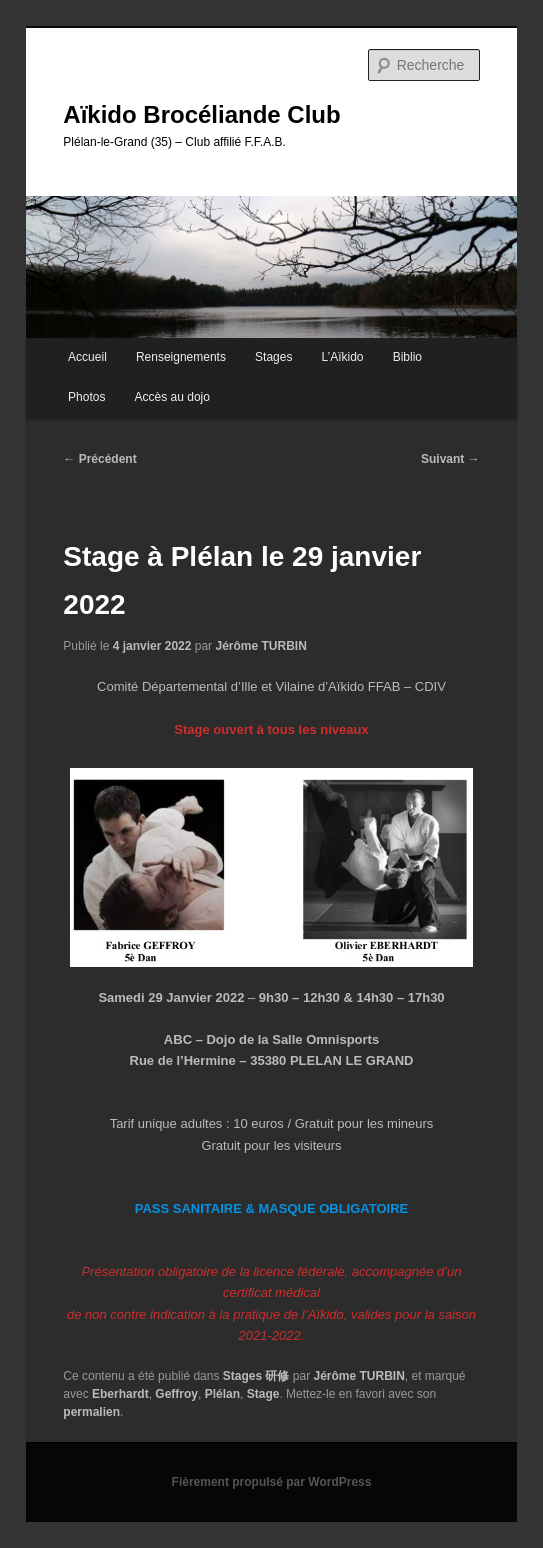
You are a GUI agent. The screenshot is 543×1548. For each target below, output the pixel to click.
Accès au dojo (172, 397)
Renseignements (181, 357)
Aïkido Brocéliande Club (201, 114)
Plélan (222, 1394)
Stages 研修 (256, 1376)
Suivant (450, 459)
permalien (91, 1412)
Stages (273, 357)
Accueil (87, 357)
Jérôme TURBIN (260, 646)
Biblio (407, 357)
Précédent (99, 459)
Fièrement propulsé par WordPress (272, 1482)
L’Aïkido (343, 357)
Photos (86, 397)
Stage (263, 1394)
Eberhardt (120, 1394)
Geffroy (176, 1394)
